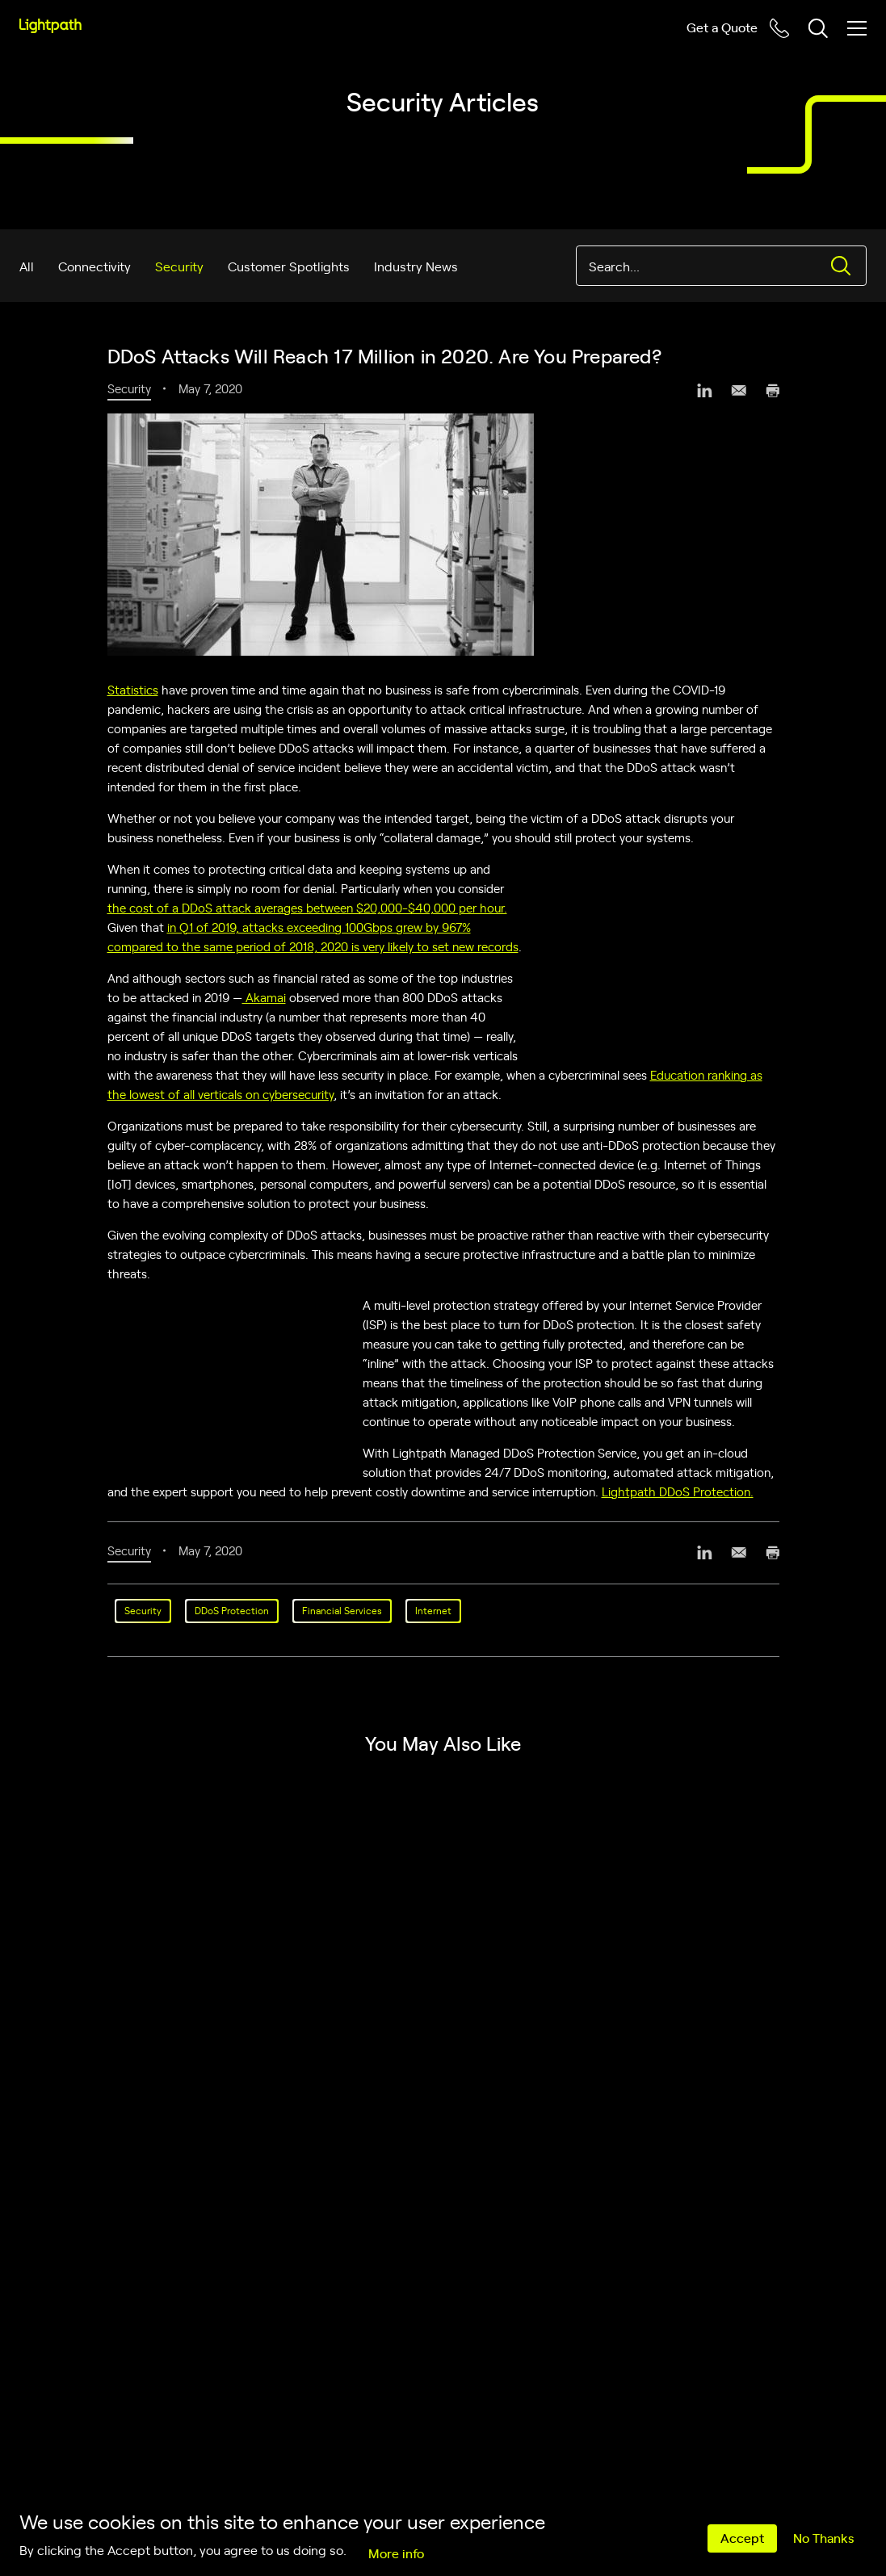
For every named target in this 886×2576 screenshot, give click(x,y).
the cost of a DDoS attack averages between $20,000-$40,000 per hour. (307, 907)
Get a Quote (722, 27)
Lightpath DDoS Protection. (678, 1491)
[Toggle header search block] (818, 28)
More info (396, 2552)
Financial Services (342, 1610)
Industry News (416, 266)
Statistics (132, 689)
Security (179, 266)
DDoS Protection (232, 1610)
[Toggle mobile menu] (857, 28)
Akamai (264, 996)
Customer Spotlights (289, 266)
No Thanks (823, 2537)
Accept (742, 2537)
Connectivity (94, 266)
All (26, 266)
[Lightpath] (50, 26)
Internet (433, 1610)
